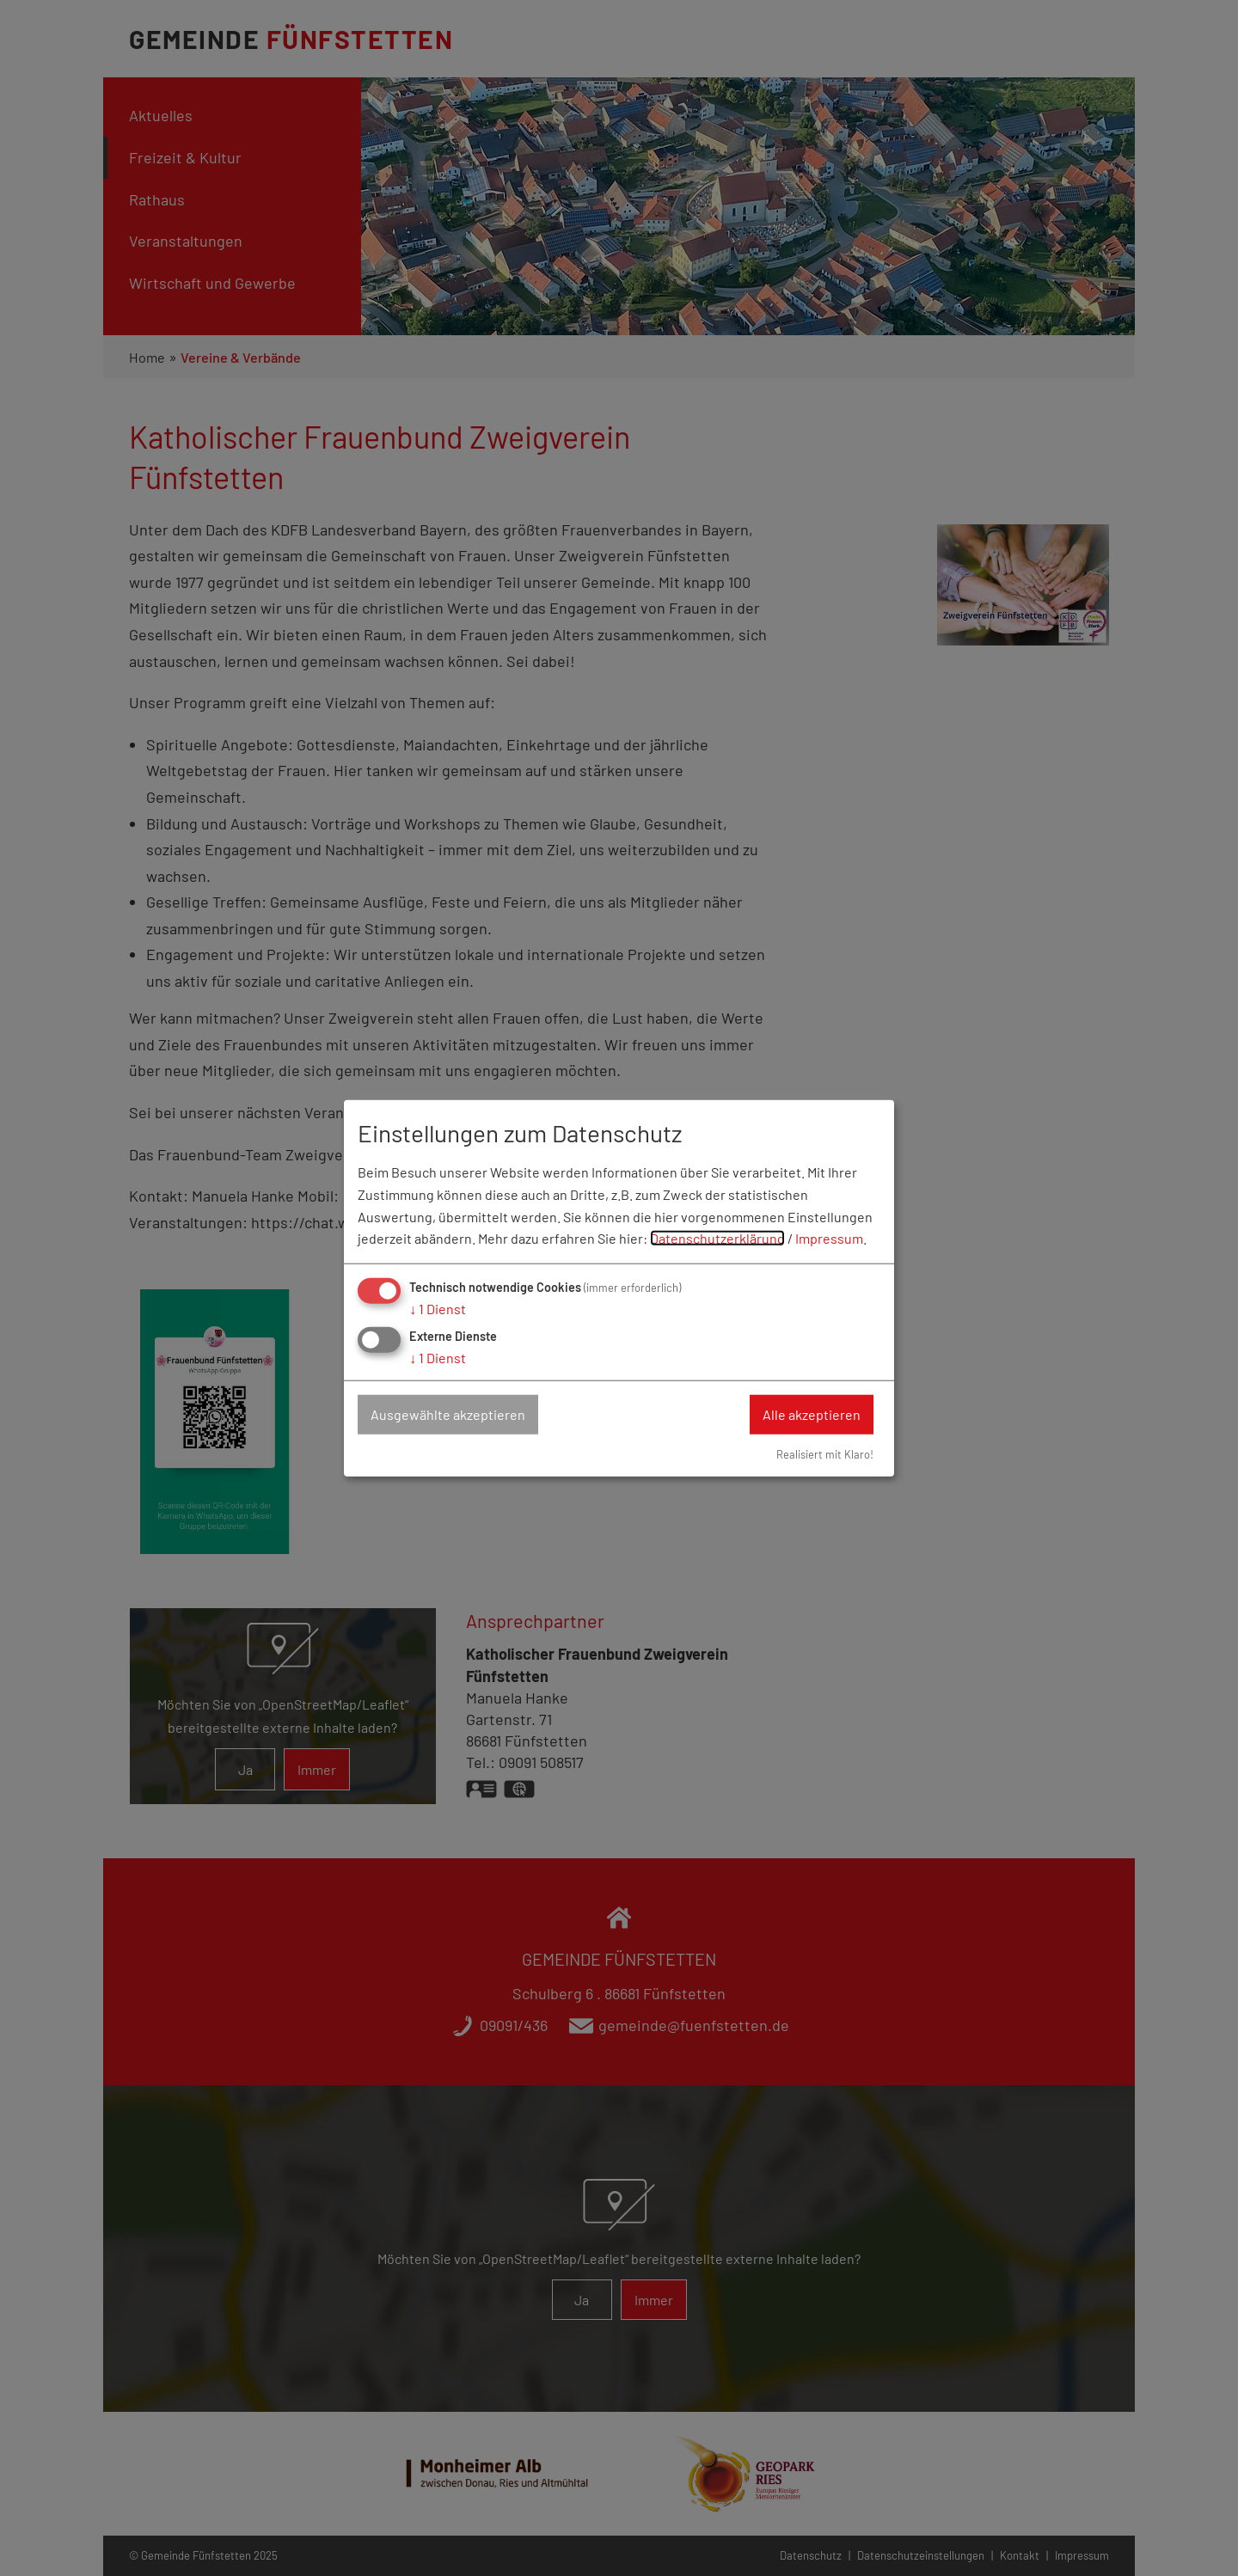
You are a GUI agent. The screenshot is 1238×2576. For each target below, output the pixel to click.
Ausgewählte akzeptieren (448, 1414)
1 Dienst (437, 1308)
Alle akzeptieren (812, 1414)
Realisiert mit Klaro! (824, 1453)
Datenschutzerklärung (717, 1238)
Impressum (829, 1238)
